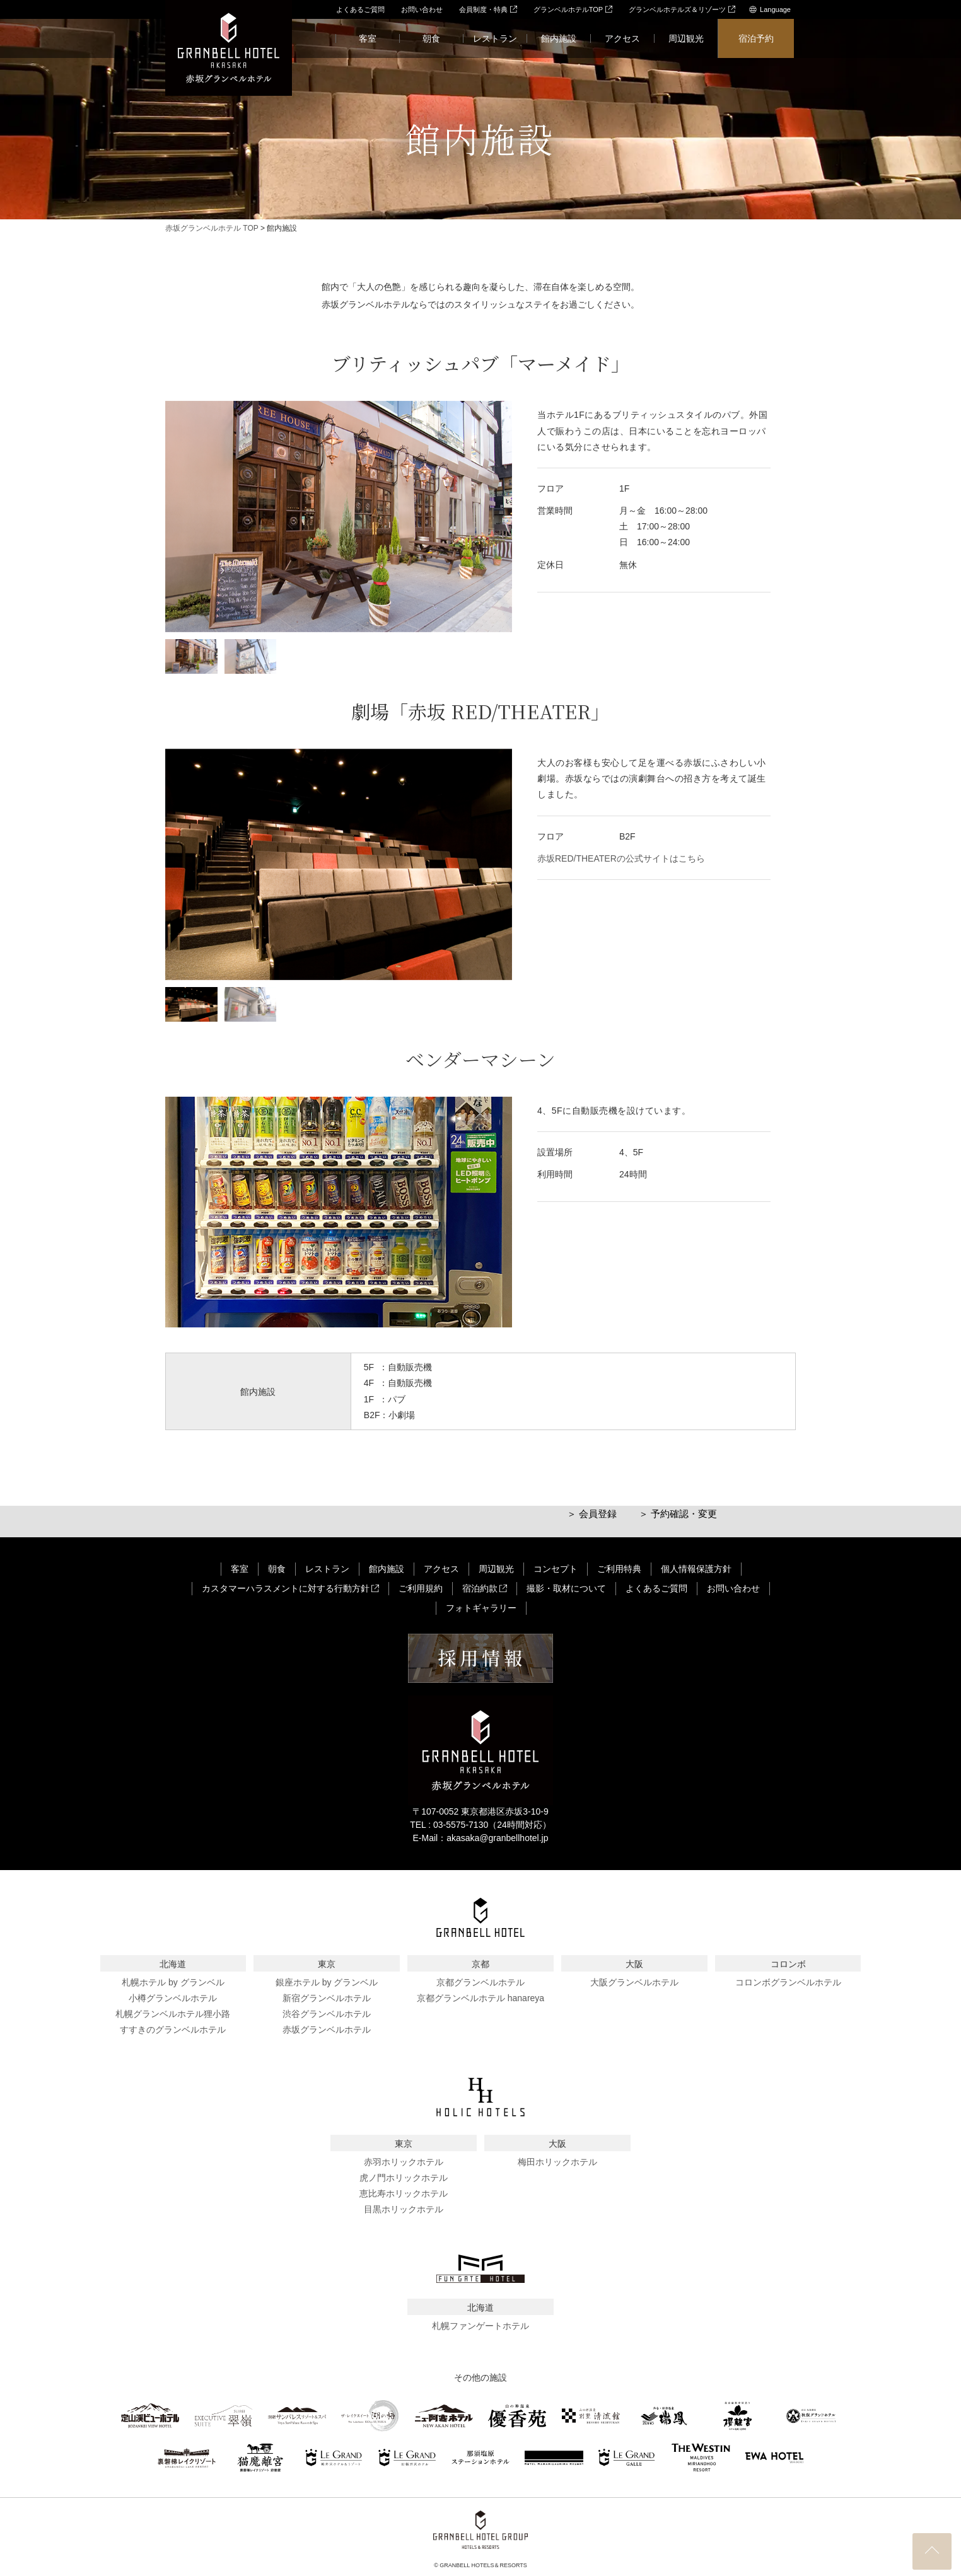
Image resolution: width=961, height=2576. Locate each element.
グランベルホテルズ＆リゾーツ (682, 9)
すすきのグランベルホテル (173, 2029)
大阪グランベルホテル (634, 1982)
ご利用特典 (619, 1569)
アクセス (622, 38)
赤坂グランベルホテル (326, 2029)
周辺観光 (686, 38)
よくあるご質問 (360, 9)
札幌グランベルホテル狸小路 (172, 2014)
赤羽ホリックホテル (403, 2162)
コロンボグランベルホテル (788, 1982)
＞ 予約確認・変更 (678, 1513)
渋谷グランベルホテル (326, 2014)
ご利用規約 (421, 1588)
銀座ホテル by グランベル (327, 1982)
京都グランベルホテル (480, 1982)
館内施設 (558, 38)
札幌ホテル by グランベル (173, 1982)
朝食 (431, 38)
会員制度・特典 (488, 9)
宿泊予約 (756, 38)
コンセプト (555, 1569)
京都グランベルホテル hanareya (480, 1998)
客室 (367, 38)
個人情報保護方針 (696, 1569)
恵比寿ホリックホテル (403, 2193)
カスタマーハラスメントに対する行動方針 (290, 1588)
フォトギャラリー (481, 1608)
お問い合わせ (422, 9)
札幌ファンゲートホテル (480, 2326)
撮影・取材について (566, 1588)
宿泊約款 (484, 1588)
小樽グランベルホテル (173, 1998)
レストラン (495, 38)
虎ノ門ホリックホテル (403, 2178)
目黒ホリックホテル (403, 2209)
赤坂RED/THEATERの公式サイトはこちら (621, 858)
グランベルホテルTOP (572, 9)
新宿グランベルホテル (326, 1998)
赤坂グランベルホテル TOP (212, 228)
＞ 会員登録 (592, 1513)
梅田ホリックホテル (557, 2162)
